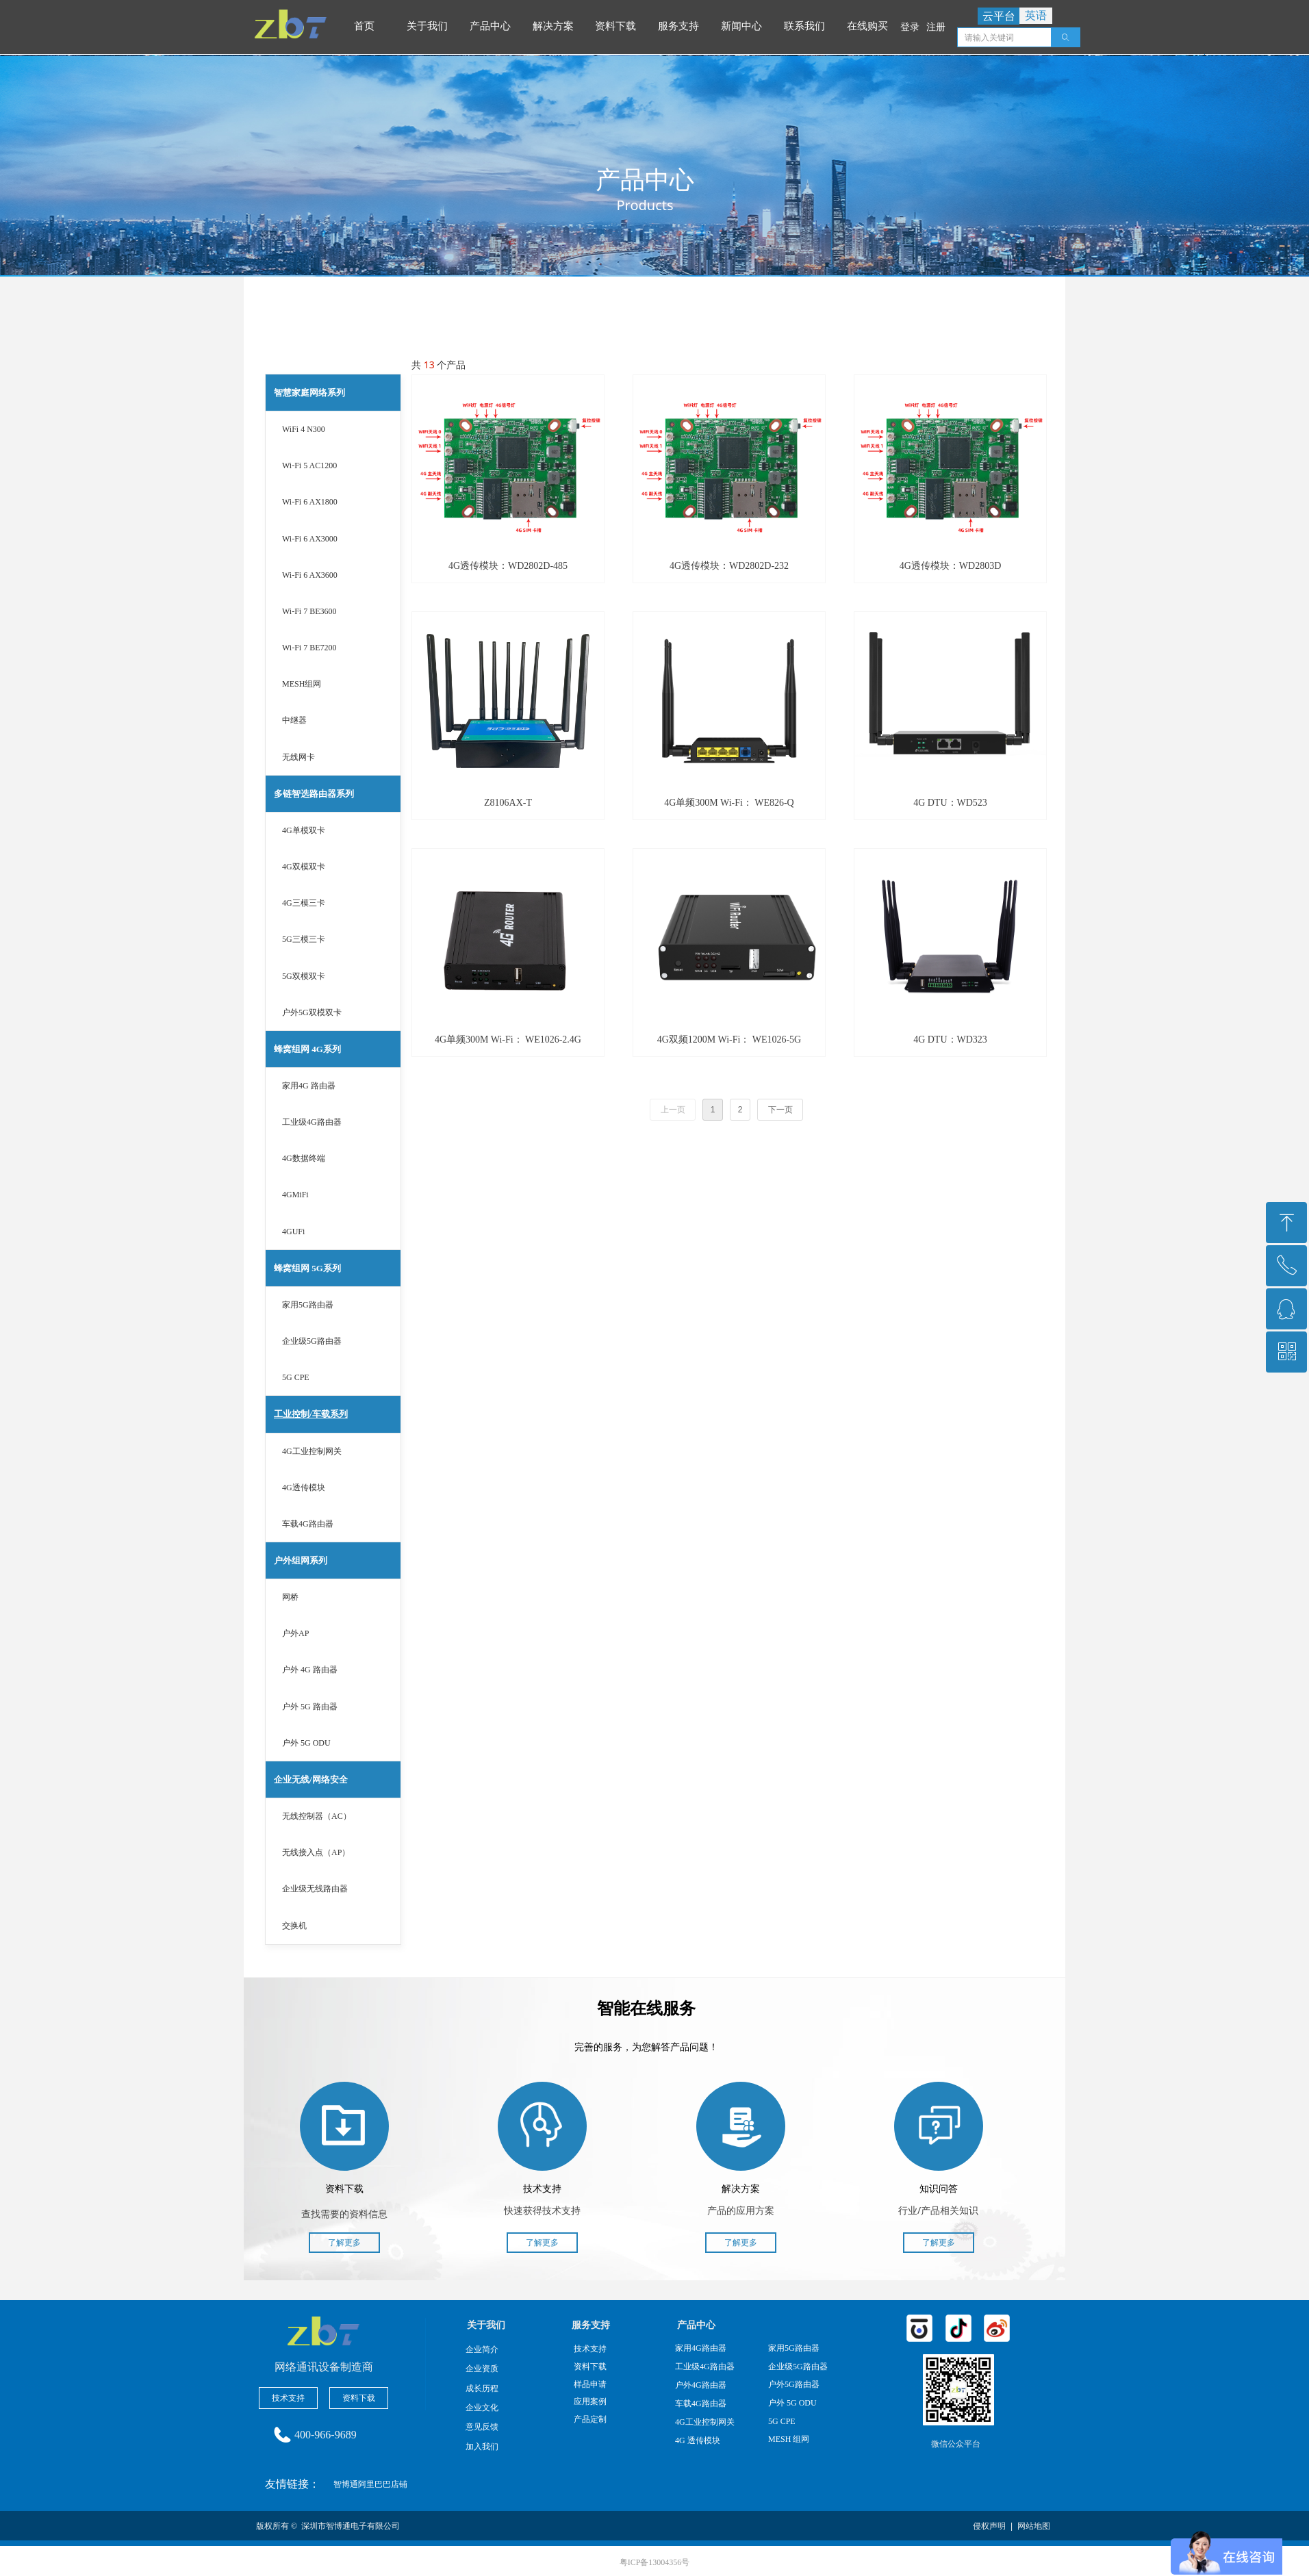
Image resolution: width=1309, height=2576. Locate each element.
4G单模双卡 (303, 830)
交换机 (294, 1925)
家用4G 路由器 (308, 1086)
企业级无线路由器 (315, 1888)
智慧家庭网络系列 (309, 392)
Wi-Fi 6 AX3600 (310, 575)
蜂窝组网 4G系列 (307, 1049)
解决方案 (555, 26)
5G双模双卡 (303, 976)
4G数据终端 (303, 1158)
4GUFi (293, 1231)
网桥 (290, 1597)
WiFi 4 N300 (303, 429)
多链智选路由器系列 (314, 794)
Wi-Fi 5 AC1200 (309, 465)
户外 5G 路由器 (310, 1706)
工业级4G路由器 (312, 1122)
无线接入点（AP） (316, 1852)
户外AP (295, 1633)
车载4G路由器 (307, 1524)
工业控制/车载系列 (311, 1414)
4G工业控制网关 (312, 1451)
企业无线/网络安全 (311, 1779)
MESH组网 (301, 684)
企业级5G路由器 (312, 1341)
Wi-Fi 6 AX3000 (310, 539)
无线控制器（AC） (316, 1816)
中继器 (294, 720)
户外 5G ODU (306, 1743)
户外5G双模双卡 (312, 1012)
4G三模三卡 (303, 903)
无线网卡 (298, 757)
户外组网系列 (300, 1560)
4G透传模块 (303, 1487)
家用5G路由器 (307, 1305)
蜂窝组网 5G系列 (307, 1268)
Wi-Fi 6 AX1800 (310, 502)
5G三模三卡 (303, 939)
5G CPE (295, 1377)
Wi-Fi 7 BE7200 (309, 647)
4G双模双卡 (303, 866)
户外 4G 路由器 (310, 1669)
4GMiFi (295, 1194)
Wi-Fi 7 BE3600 (309, 611)
